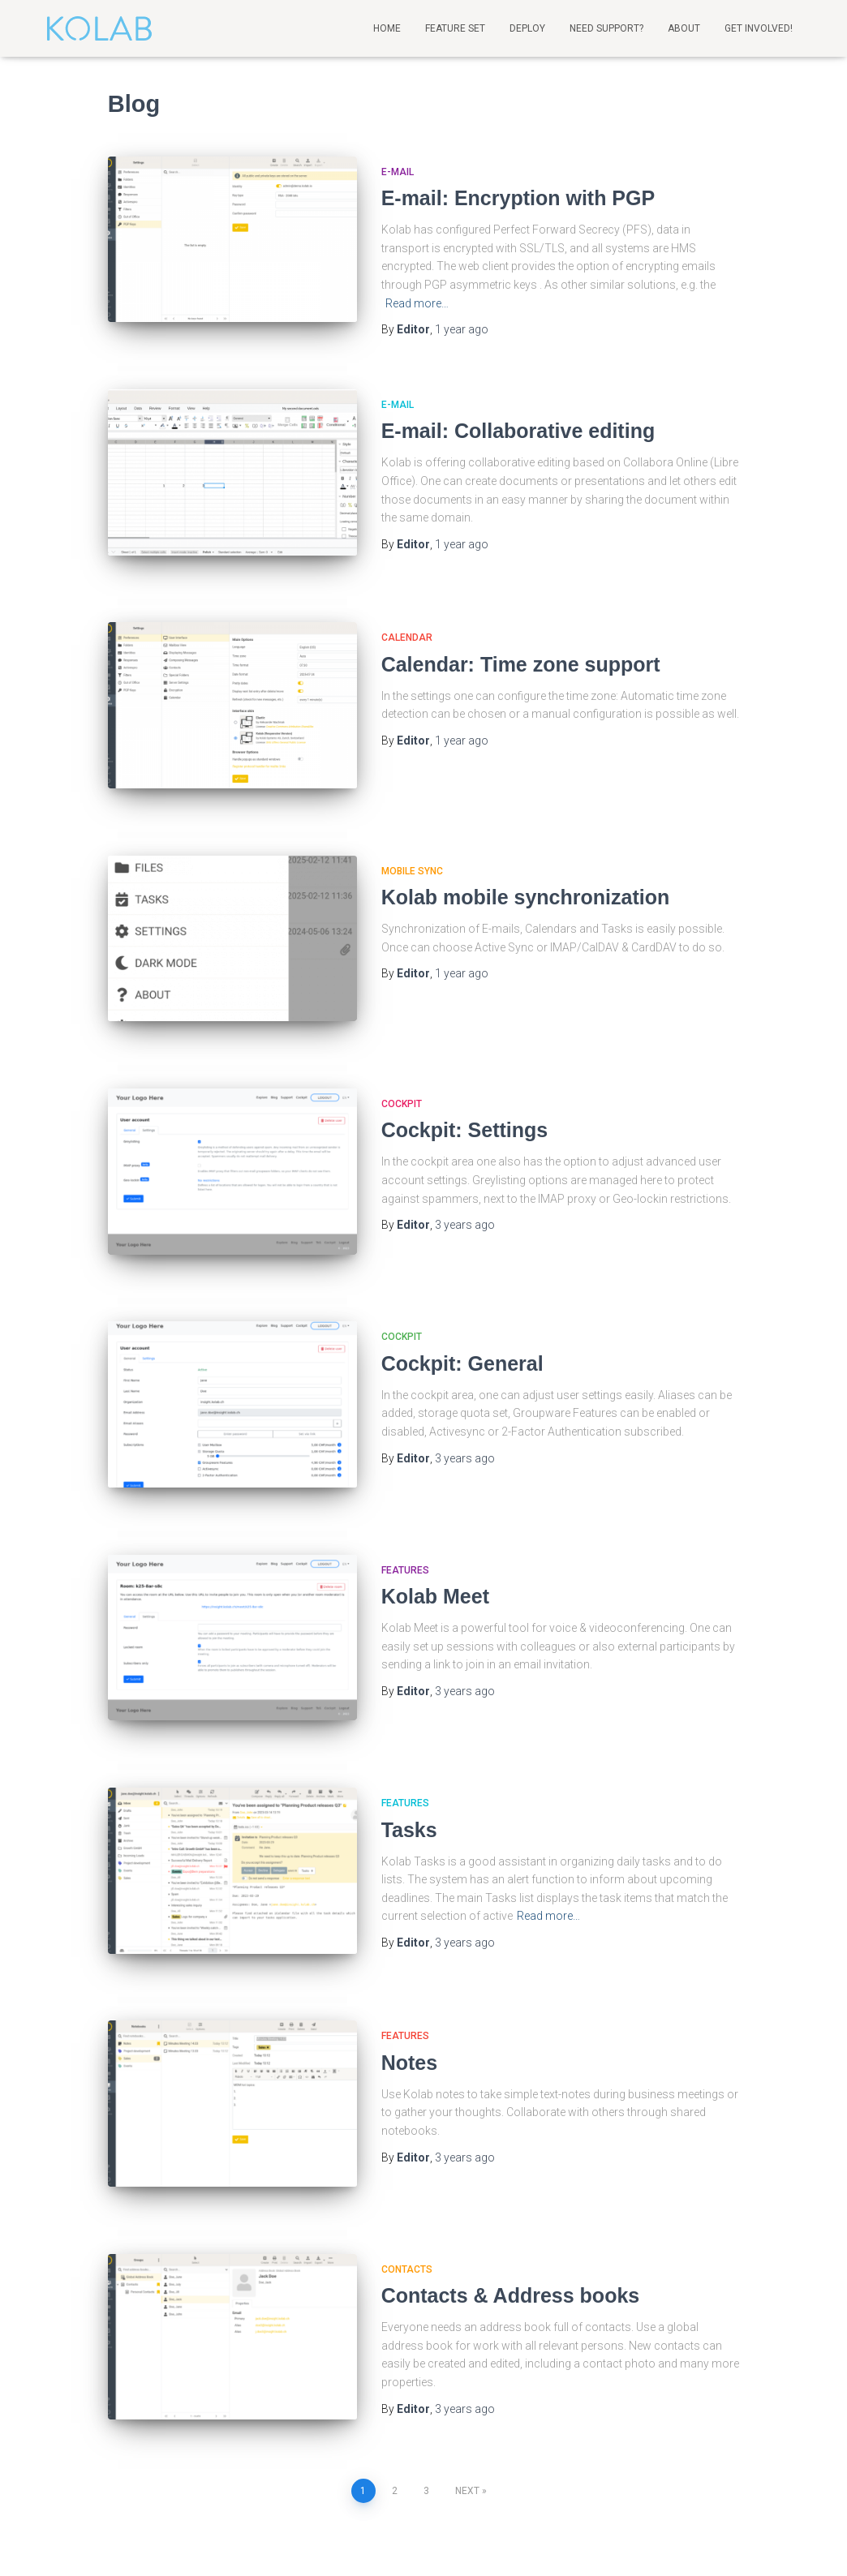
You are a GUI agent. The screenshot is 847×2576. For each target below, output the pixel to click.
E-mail (397, 172)
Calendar (406, 617)
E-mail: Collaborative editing (518, 429)
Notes (409, 1931)
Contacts (406, 2119)
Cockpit (401, 1047)
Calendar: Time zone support (520, 644)
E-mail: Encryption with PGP (518, 198)
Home (387, 28)
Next (467, 2323)
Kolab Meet (435, 1502)
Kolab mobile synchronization (525, 858)
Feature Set (455, 28)
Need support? (606, 28)
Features (405, 1476)
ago (461, 329)
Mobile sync (412, 832)
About (684, 28)
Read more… (417, 303)
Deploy (527, 28)
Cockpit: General (462, 1287)
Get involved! (758, 28)
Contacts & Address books (510, 2146)
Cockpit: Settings (464, 1073)
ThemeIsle (778, 2539)
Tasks (409, 1717)
